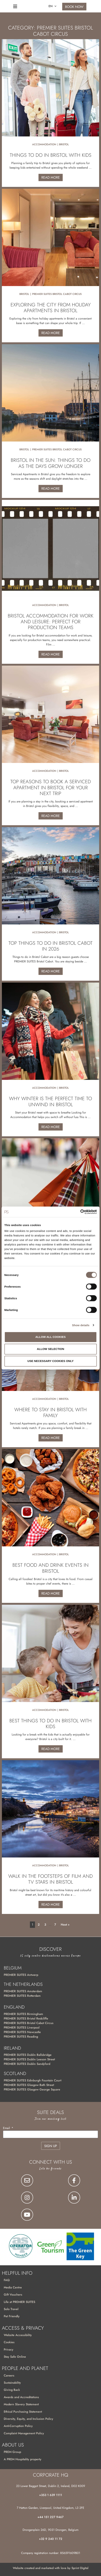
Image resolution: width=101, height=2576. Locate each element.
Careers (9, 2375)
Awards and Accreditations (21, 2397)
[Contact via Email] (27, 2180)
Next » (65, 1924)
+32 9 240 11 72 (50, 2539)
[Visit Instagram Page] (27, 2198)
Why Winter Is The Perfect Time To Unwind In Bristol (50, 1101)
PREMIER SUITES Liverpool (21, 2027)
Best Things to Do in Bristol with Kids (50, 1723)
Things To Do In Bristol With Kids (50, 155)
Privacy (8, 2349)
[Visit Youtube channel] (27, 2215)
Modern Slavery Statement (21, 2404)
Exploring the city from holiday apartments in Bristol (51, 307)
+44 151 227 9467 (50, 2517)
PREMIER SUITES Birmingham (23, 2014)
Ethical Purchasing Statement (23, 2411)
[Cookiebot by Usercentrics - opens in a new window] (80, 1211)
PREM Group (12, 2452)
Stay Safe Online (15, 2356)
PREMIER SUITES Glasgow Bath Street (29, 2085)
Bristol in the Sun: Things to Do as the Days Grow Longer (50, 463)
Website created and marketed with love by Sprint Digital (50, 2568)
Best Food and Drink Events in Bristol (50, 1567)
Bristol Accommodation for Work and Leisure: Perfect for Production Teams (50, 621)
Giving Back (12, 2390)
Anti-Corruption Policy (18, 2426)
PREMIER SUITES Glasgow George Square (32, 2089)
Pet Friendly (12, 2316)
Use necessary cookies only (50, 1361)
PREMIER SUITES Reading (21, 2036)
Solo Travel (11, 2309)
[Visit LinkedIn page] (74, 2198)
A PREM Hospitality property (22, 2459)
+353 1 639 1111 (50, 2495)
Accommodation (44, 144)
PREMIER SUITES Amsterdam (23, 1991)
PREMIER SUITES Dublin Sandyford (27, 2064)
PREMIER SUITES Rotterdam (22, 1996)
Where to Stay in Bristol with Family (50, 1412)
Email (7, 2128)
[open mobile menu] (15, 6)
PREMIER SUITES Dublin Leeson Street (29, 2059)
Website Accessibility (18, 2335)
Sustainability (12, 2382)
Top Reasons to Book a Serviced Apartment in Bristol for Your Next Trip (50, 787)
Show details (81, 1325)
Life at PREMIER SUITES (19, 2302)
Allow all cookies (50, 1336)
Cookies (9, 2342)
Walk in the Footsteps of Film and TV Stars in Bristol (50, 1879)
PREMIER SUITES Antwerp (21, 1975)
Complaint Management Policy (24, 2433)
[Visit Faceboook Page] (74, 2180)
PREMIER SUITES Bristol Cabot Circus (57, 294)
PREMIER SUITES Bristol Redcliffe (26, 2018)
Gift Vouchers (13, 2294)
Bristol (64, 144)
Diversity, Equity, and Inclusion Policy (28, 2419)
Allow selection (50, 1348)
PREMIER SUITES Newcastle (22, 2032)
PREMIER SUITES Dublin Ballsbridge (28, 2055)
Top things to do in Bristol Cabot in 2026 (50, 945)
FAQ (7, 2280)
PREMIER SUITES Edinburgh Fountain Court (32, 2080)
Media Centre (13, 2287)
